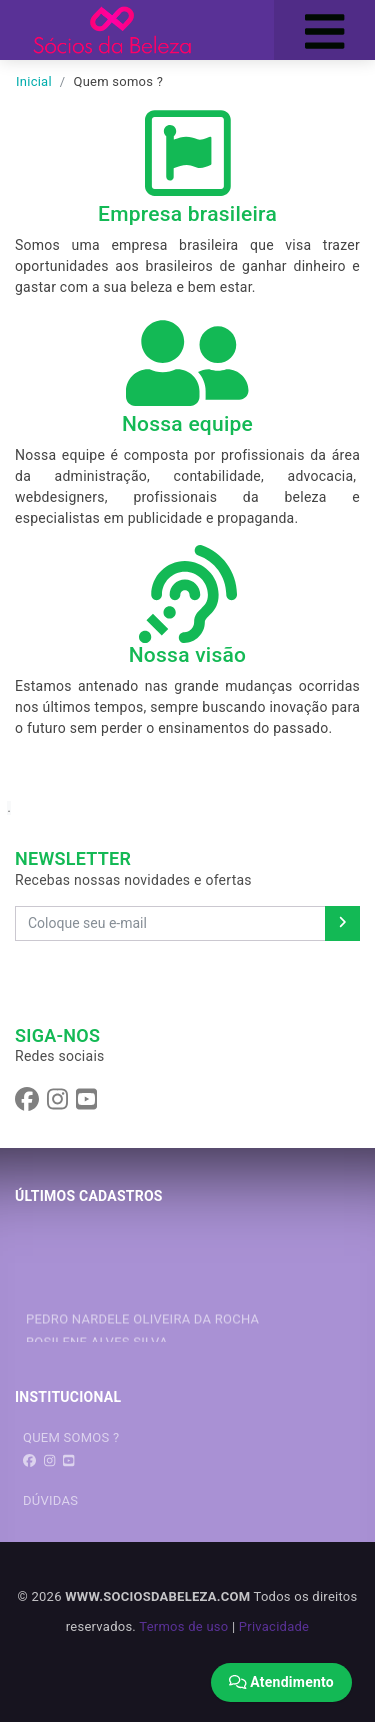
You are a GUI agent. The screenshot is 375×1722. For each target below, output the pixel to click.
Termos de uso (183, 1626)
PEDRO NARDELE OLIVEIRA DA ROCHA (142, 1324)
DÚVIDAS (50, 1500)
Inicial (34, 81)
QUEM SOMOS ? (71, 1437)
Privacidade (274, 1626)
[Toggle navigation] (324, 30)
